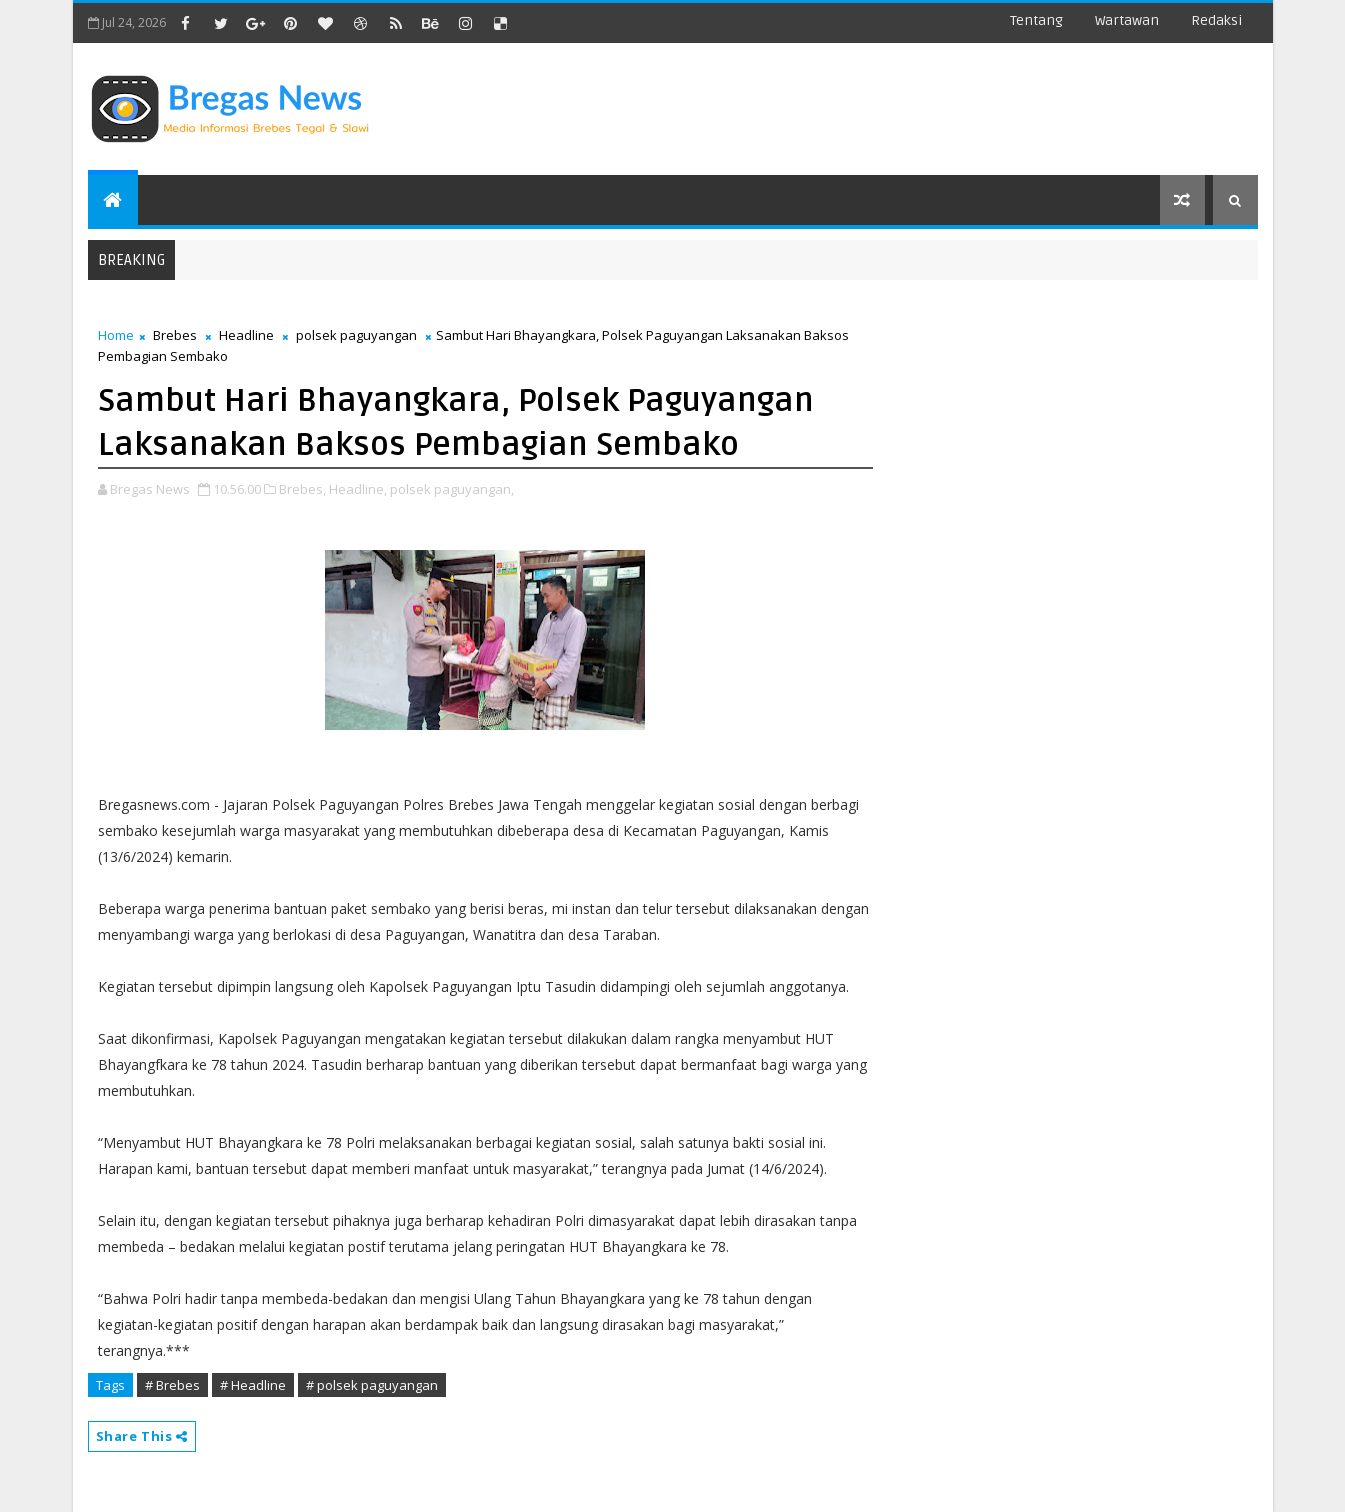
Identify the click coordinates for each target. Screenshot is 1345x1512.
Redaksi (1216, 20)
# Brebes (172, 1385)
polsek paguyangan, (452, 489)
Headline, (358, 489)
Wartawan (1127, 20)
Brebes (175, 335)
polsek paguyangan (356, 335)
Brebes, (302, 489)
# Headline (253, 1385)
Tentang (1036, 20)
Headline (246, 335)
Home (116, 335)
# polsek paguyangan (372, 1385)
